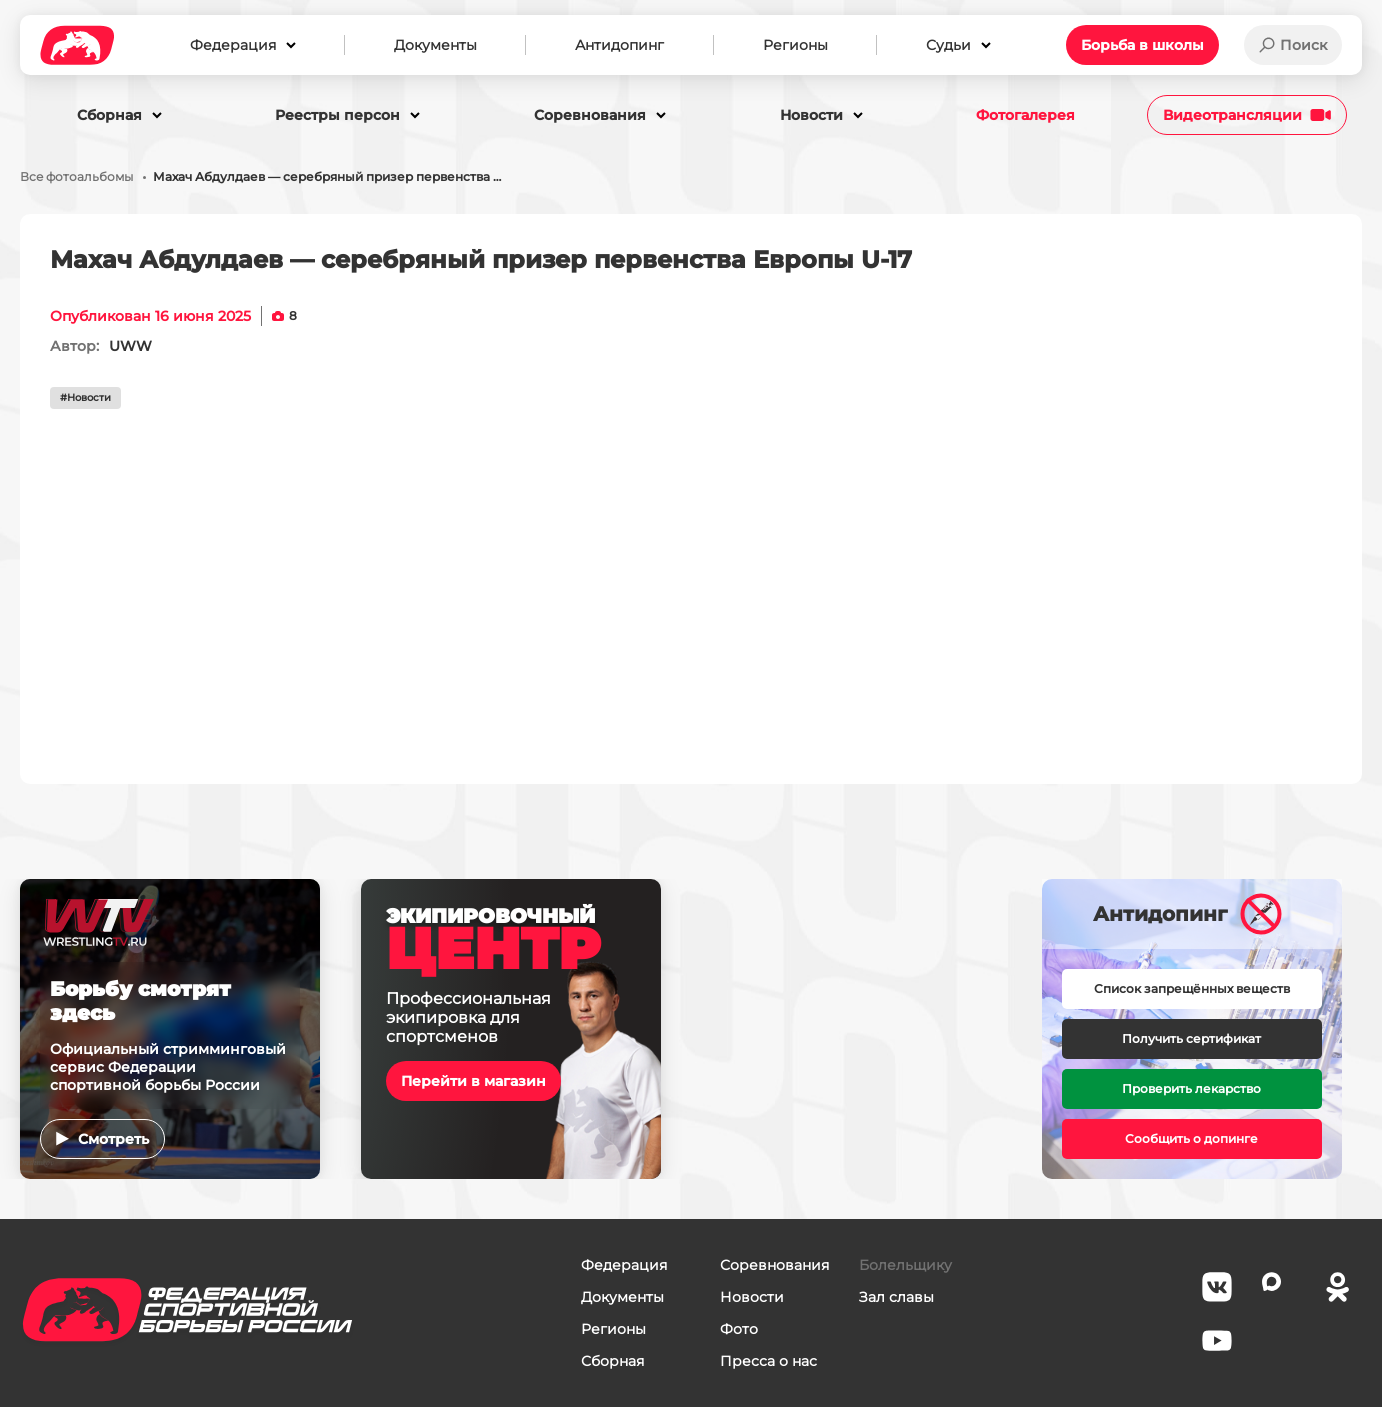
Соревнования (774, 1265)
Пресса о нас (768, 1361)
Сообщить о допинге (1191, 1138)
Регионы (613, 1329)
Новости (752, 1297)
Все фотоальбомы (76, 177)
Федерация (624, 1265)
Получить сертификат (1191, 1038)
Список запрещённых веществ (1192, 988)
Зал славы (896, 1297)
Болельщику (905, 1265)
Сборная (612, 1361)
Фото (739, 1329)
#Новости (85, 397)
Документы (622, 1297)
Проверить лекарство (1191, 1088)
